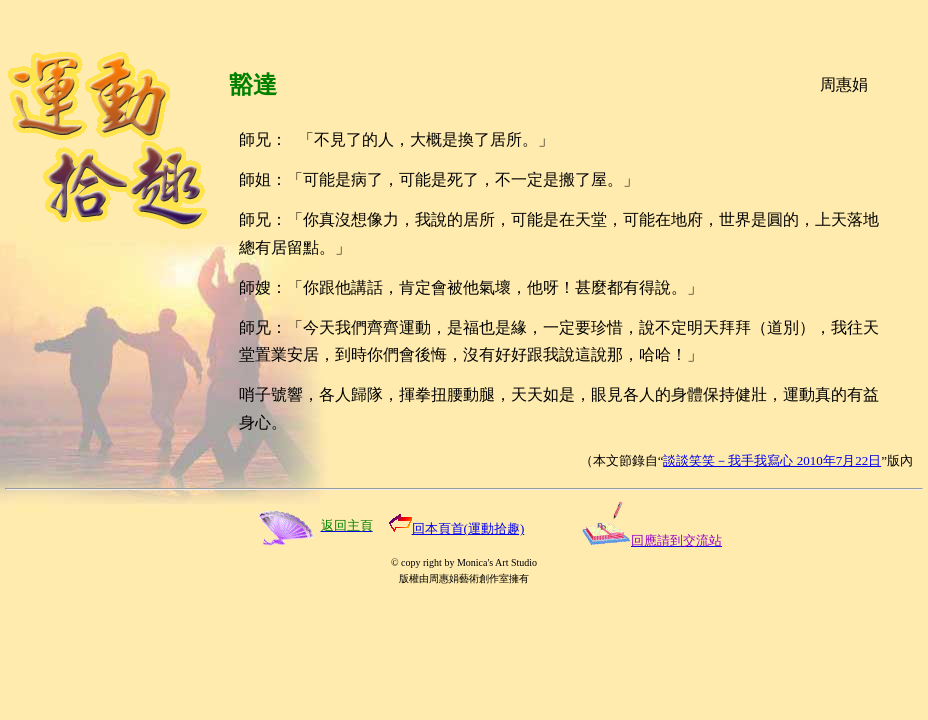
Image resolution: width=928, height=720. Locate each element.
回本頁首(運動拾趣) (468, 528)
